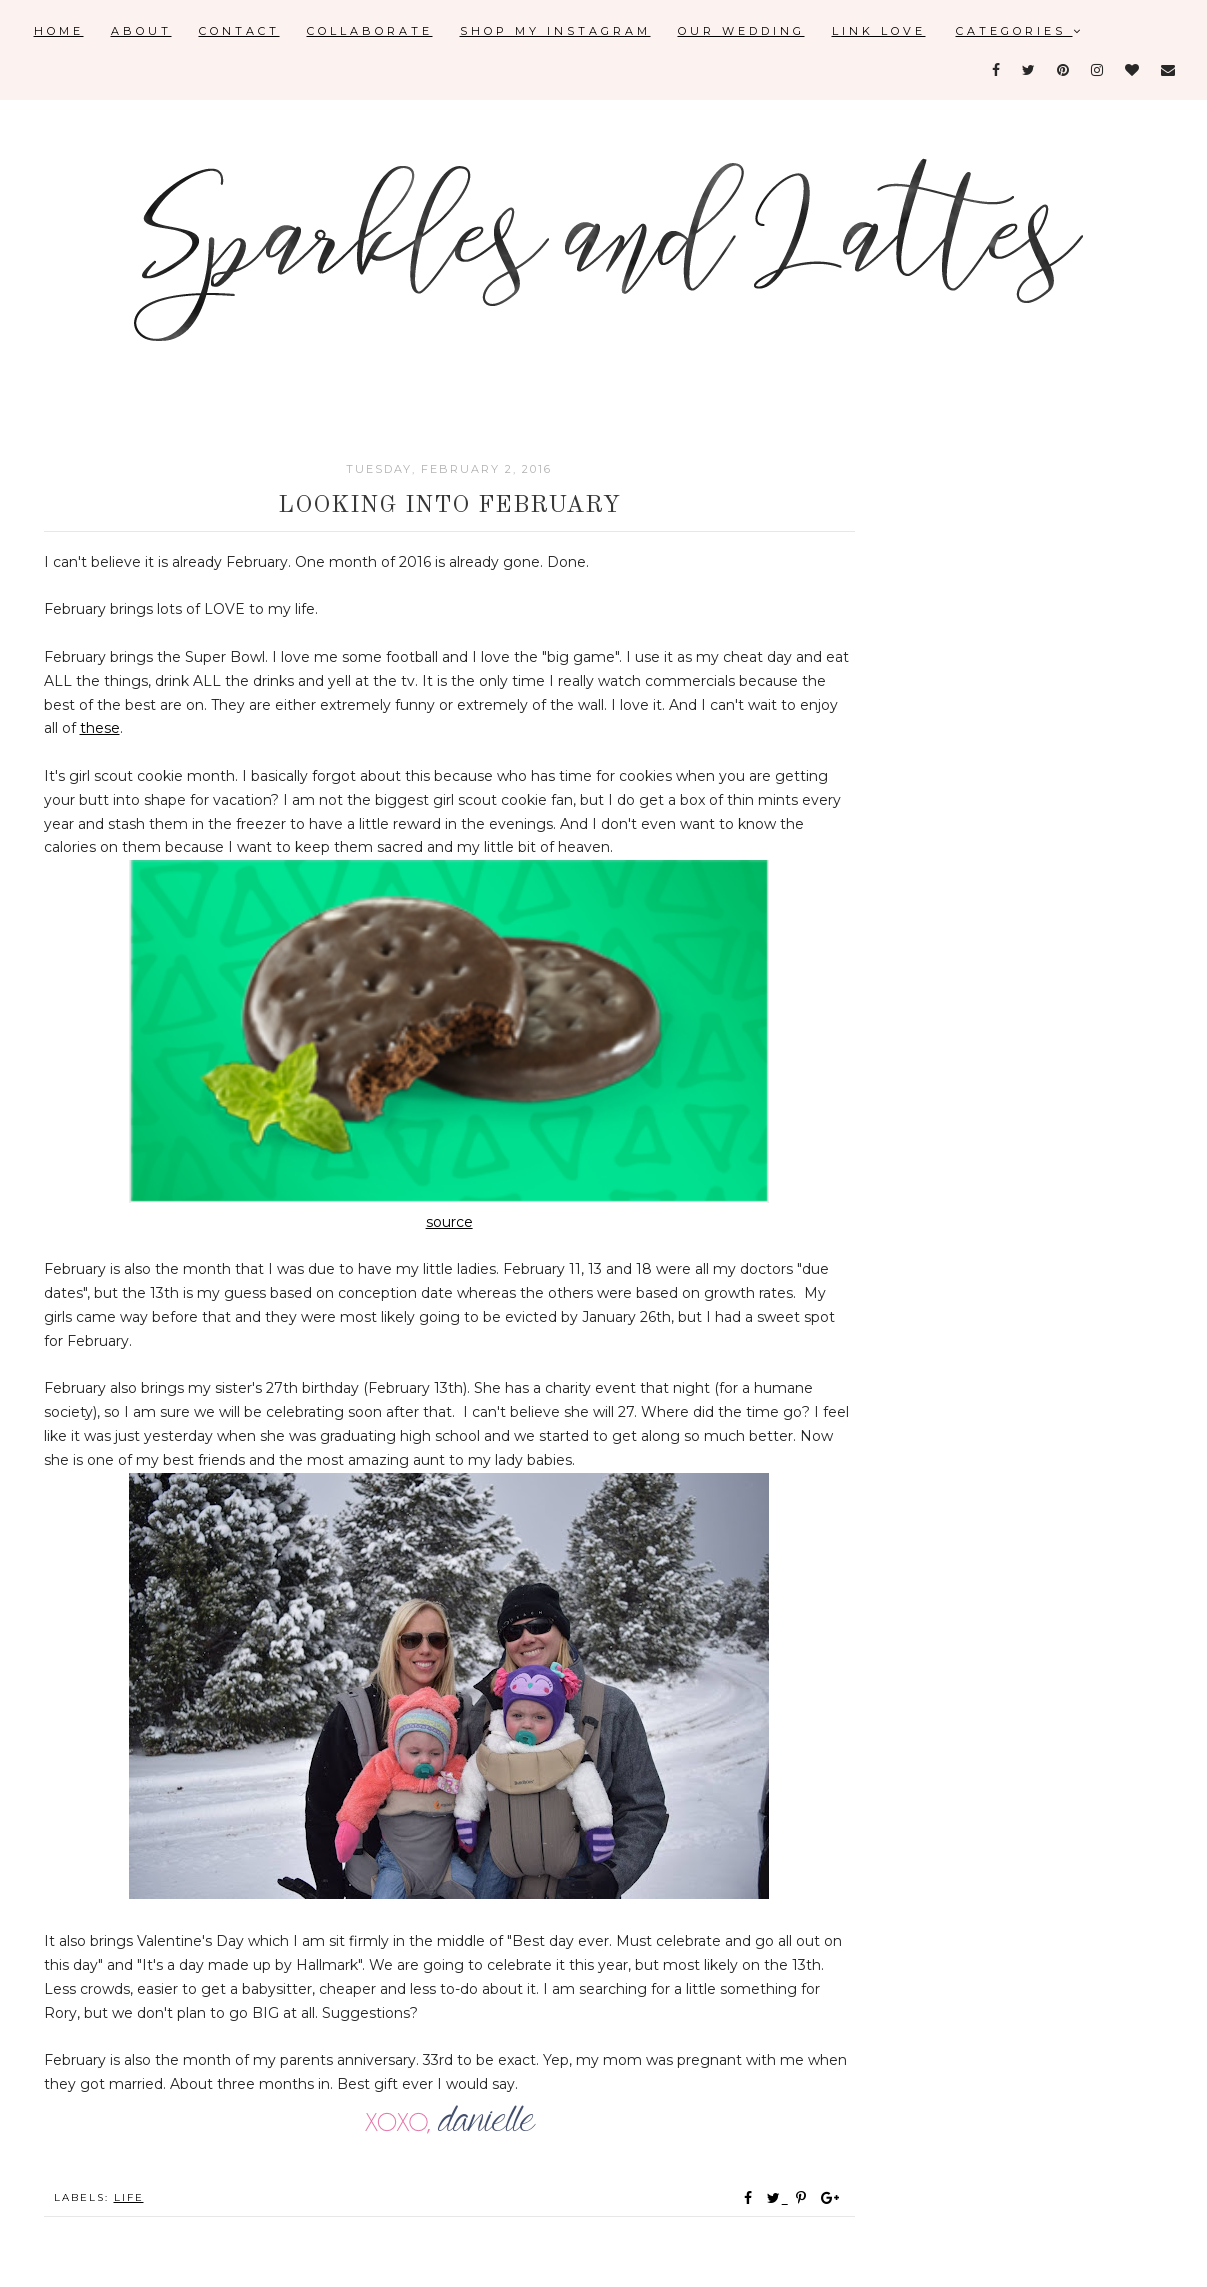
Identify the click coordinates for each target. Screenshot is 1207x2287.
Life (129, 2197)
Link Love (879, 31)
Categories (1020, 31)
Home (59, 31)
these (100, 728)
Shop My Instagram (555, 31)
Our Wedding (741, 31)
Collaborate (370, 31)
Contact (239, 31)
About (141, 31)
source (449, 1222)
